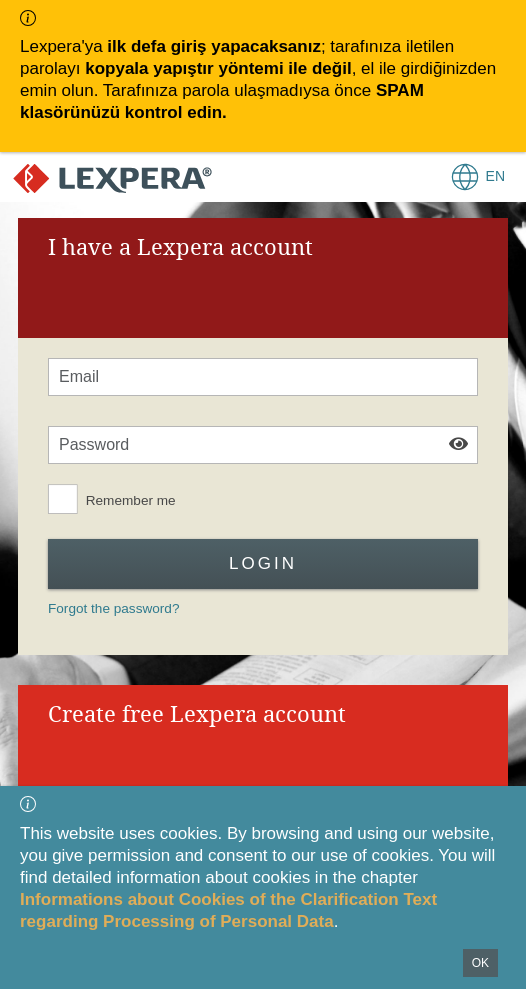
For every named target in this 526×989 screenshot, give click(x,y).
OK (480, 963)
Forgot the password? (113, 608)
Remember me (131, 500)
